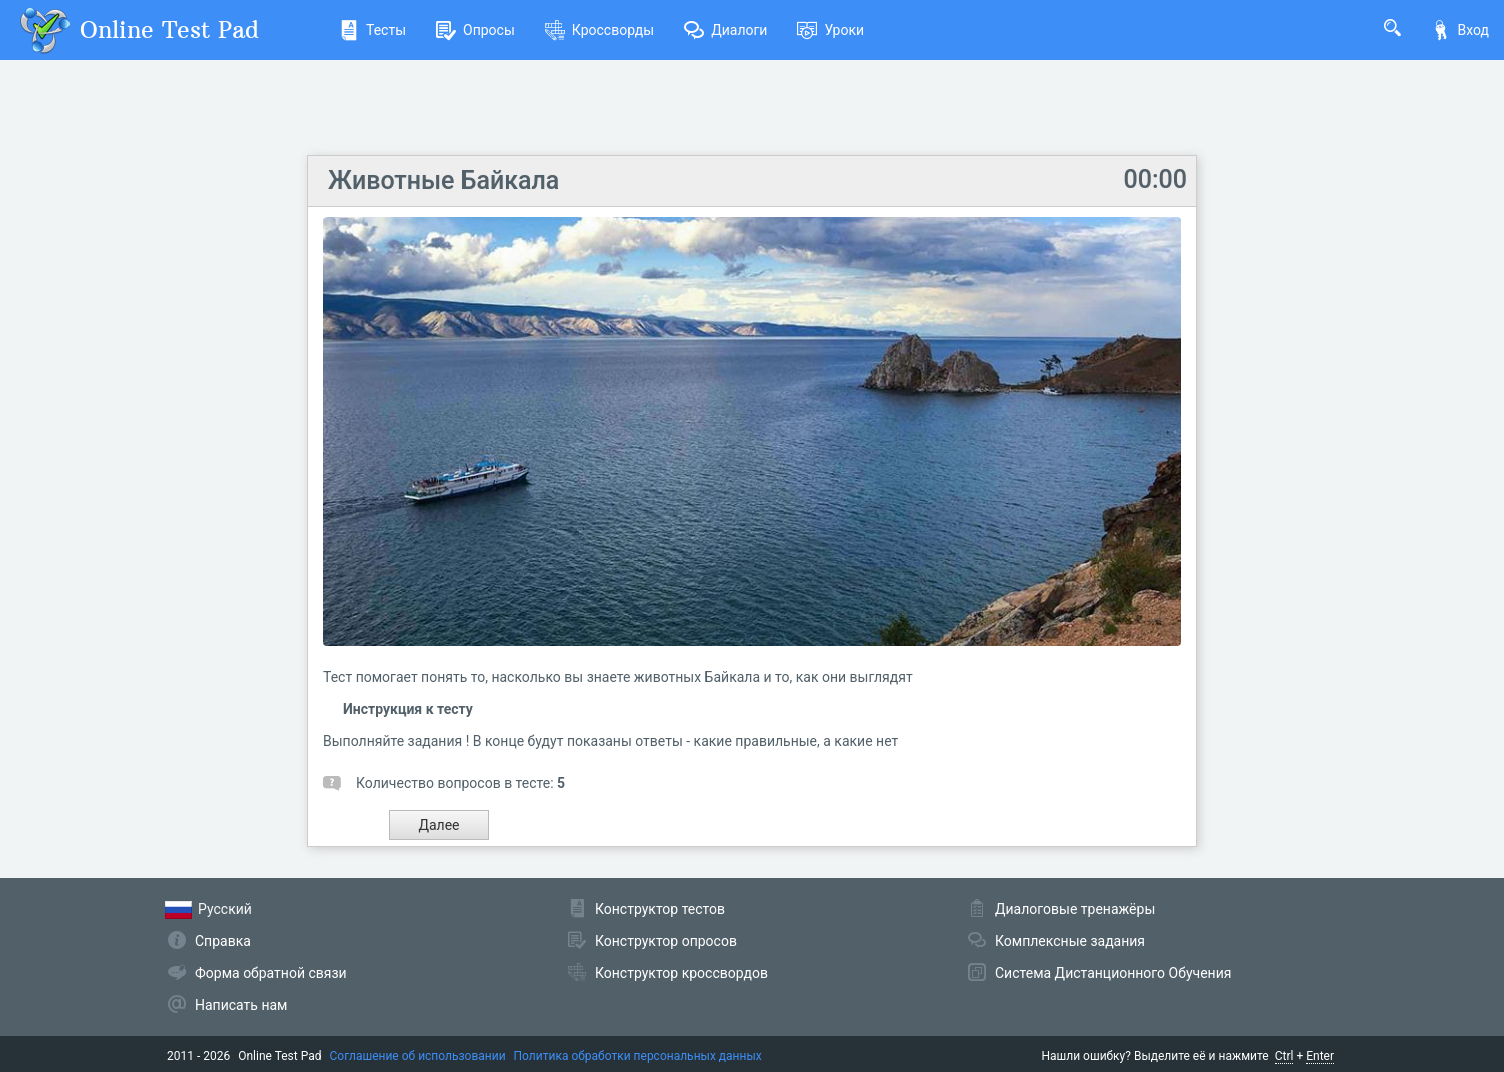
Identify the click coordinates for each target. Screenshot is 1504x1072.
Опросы (475, 30)
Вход (1460, 30)
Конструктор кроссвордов (681, 973)
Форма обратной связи (271, 973)
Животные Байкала (443, 180)
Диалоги (725, 30)
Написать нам (241, 1005)
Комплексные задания (1070, 941)
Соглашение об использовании (418, 1056)
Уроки (830, 30)
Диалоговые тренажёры (1075, 909)
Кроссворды (599, 30)
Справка (223, 941)
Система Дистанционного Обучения (1113, 973)
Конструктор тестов (660, 909)
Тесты (372, 30)
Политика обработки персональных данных (638, 1056)
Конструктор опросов (666, 941)
